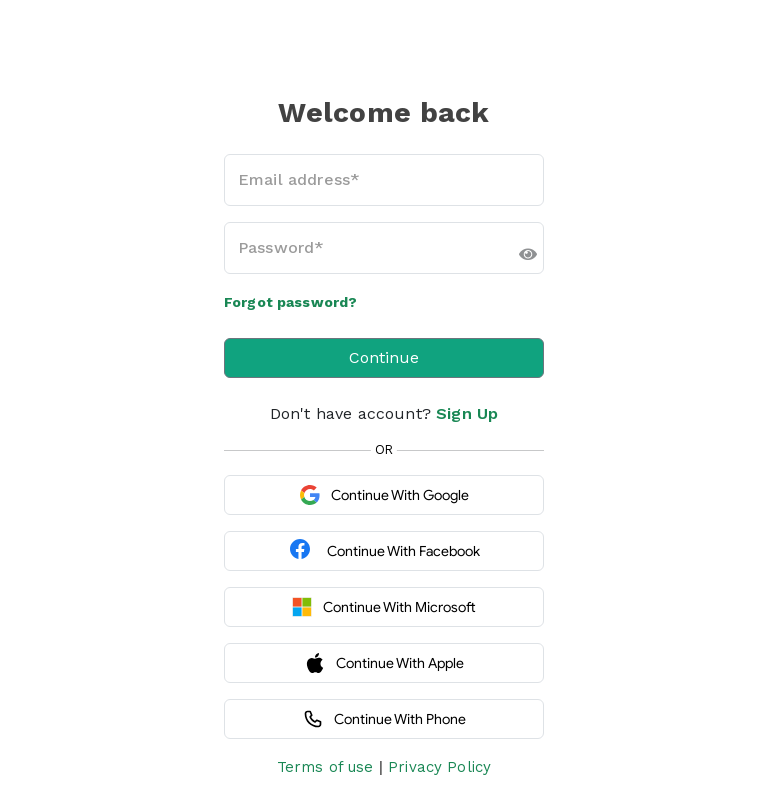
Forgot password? (290, 302)
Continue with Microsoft (384, 607)
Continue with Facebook (384, 551)
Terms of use (325, 767)
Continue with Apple (384, 663)
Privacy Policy (439, 767)
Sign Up (467, 413)
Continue (384, 357)
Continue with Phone (384, 719)
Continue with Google (384, 495)
